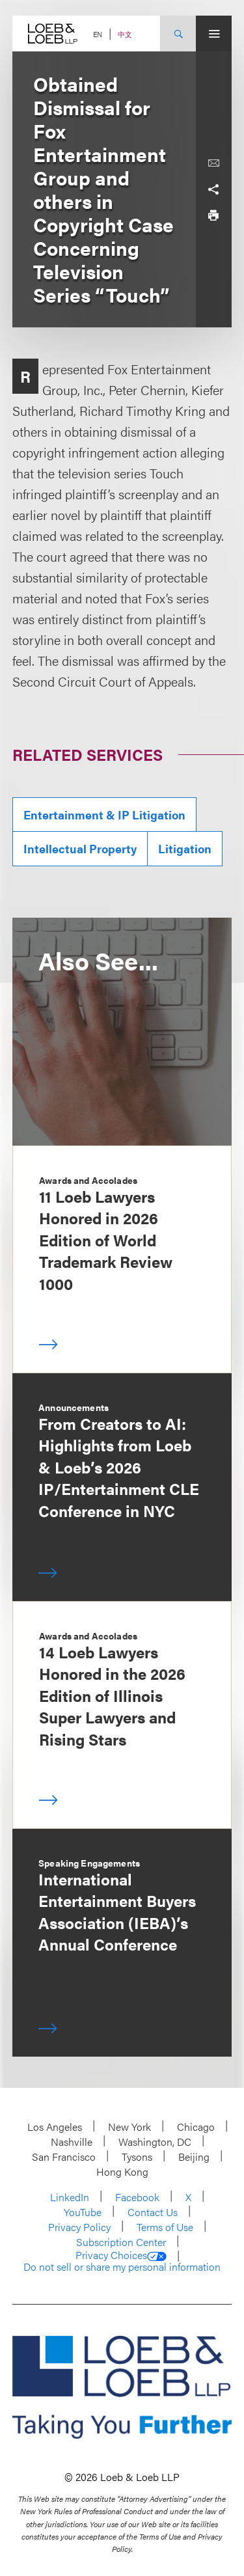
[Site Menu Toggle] (214, 33)
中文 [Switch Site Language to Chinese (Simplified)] (125, 34)
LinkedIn (69, 2196)
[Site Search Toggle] (178, 33)
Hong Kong (122, 2171)
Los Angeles (54, 2126)
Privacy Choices (121, 2255)
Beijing (194, 2156)
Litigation (184, 848)
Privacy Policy (79, 2226)
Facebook (137, 2196)
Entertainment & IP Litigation (104, 814)
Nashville (71, 2141)
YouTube (83, 2211)
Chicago (196, 2126)
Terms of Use (165, 2226)
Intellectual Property (80, 848)
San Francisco (64, 2156)
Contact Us (153, 2211)
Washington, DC (154, 2141)
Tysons (137, 2156)
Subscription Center (121, 2241)
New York (129, 2126)
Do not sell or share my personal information (122, 2267)
